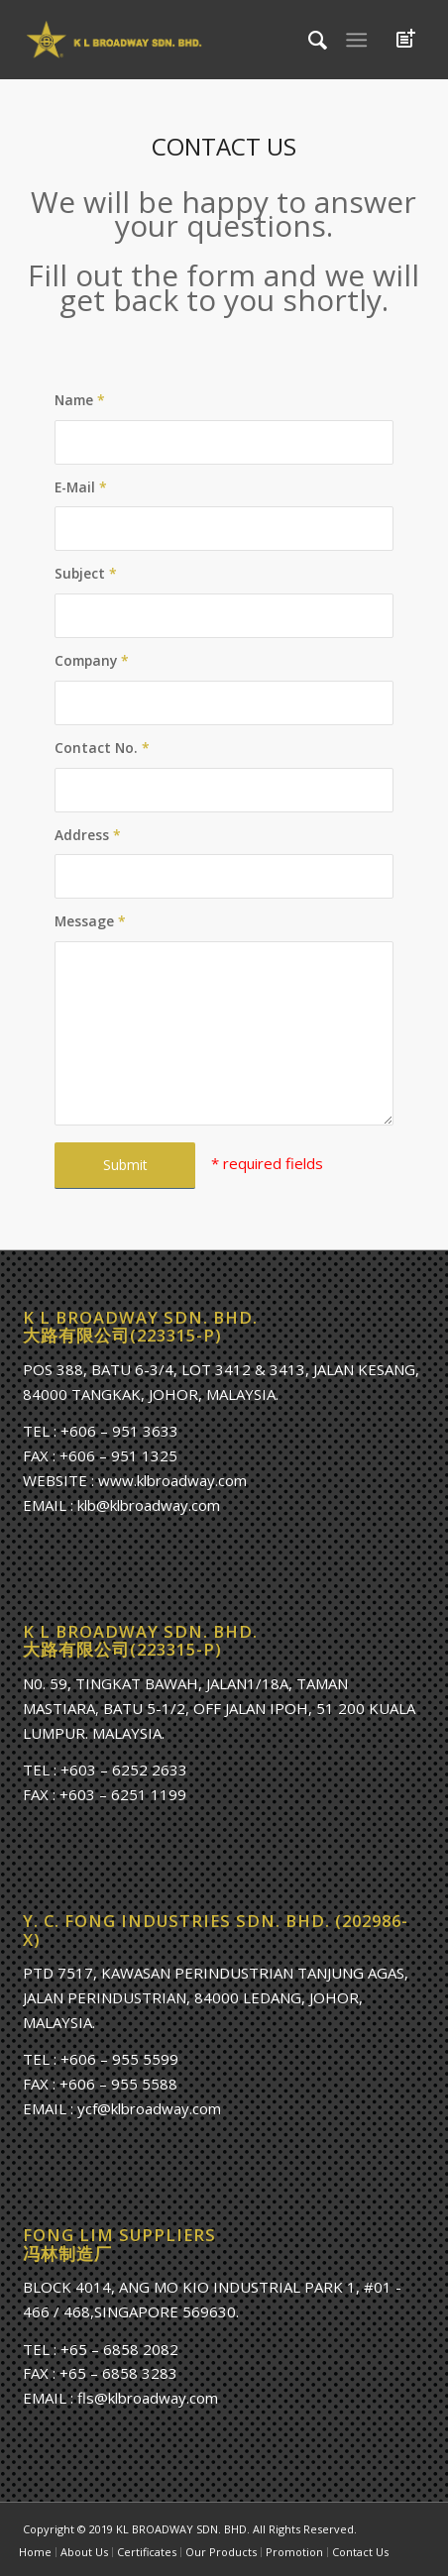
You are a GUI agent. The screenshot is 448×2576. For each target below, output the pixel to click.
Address (88, 834)
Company (92, 660)
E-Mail (81, 487)
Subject (86, 573)
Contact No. (102, 747)
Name (80, 399)
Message (90, 921)
